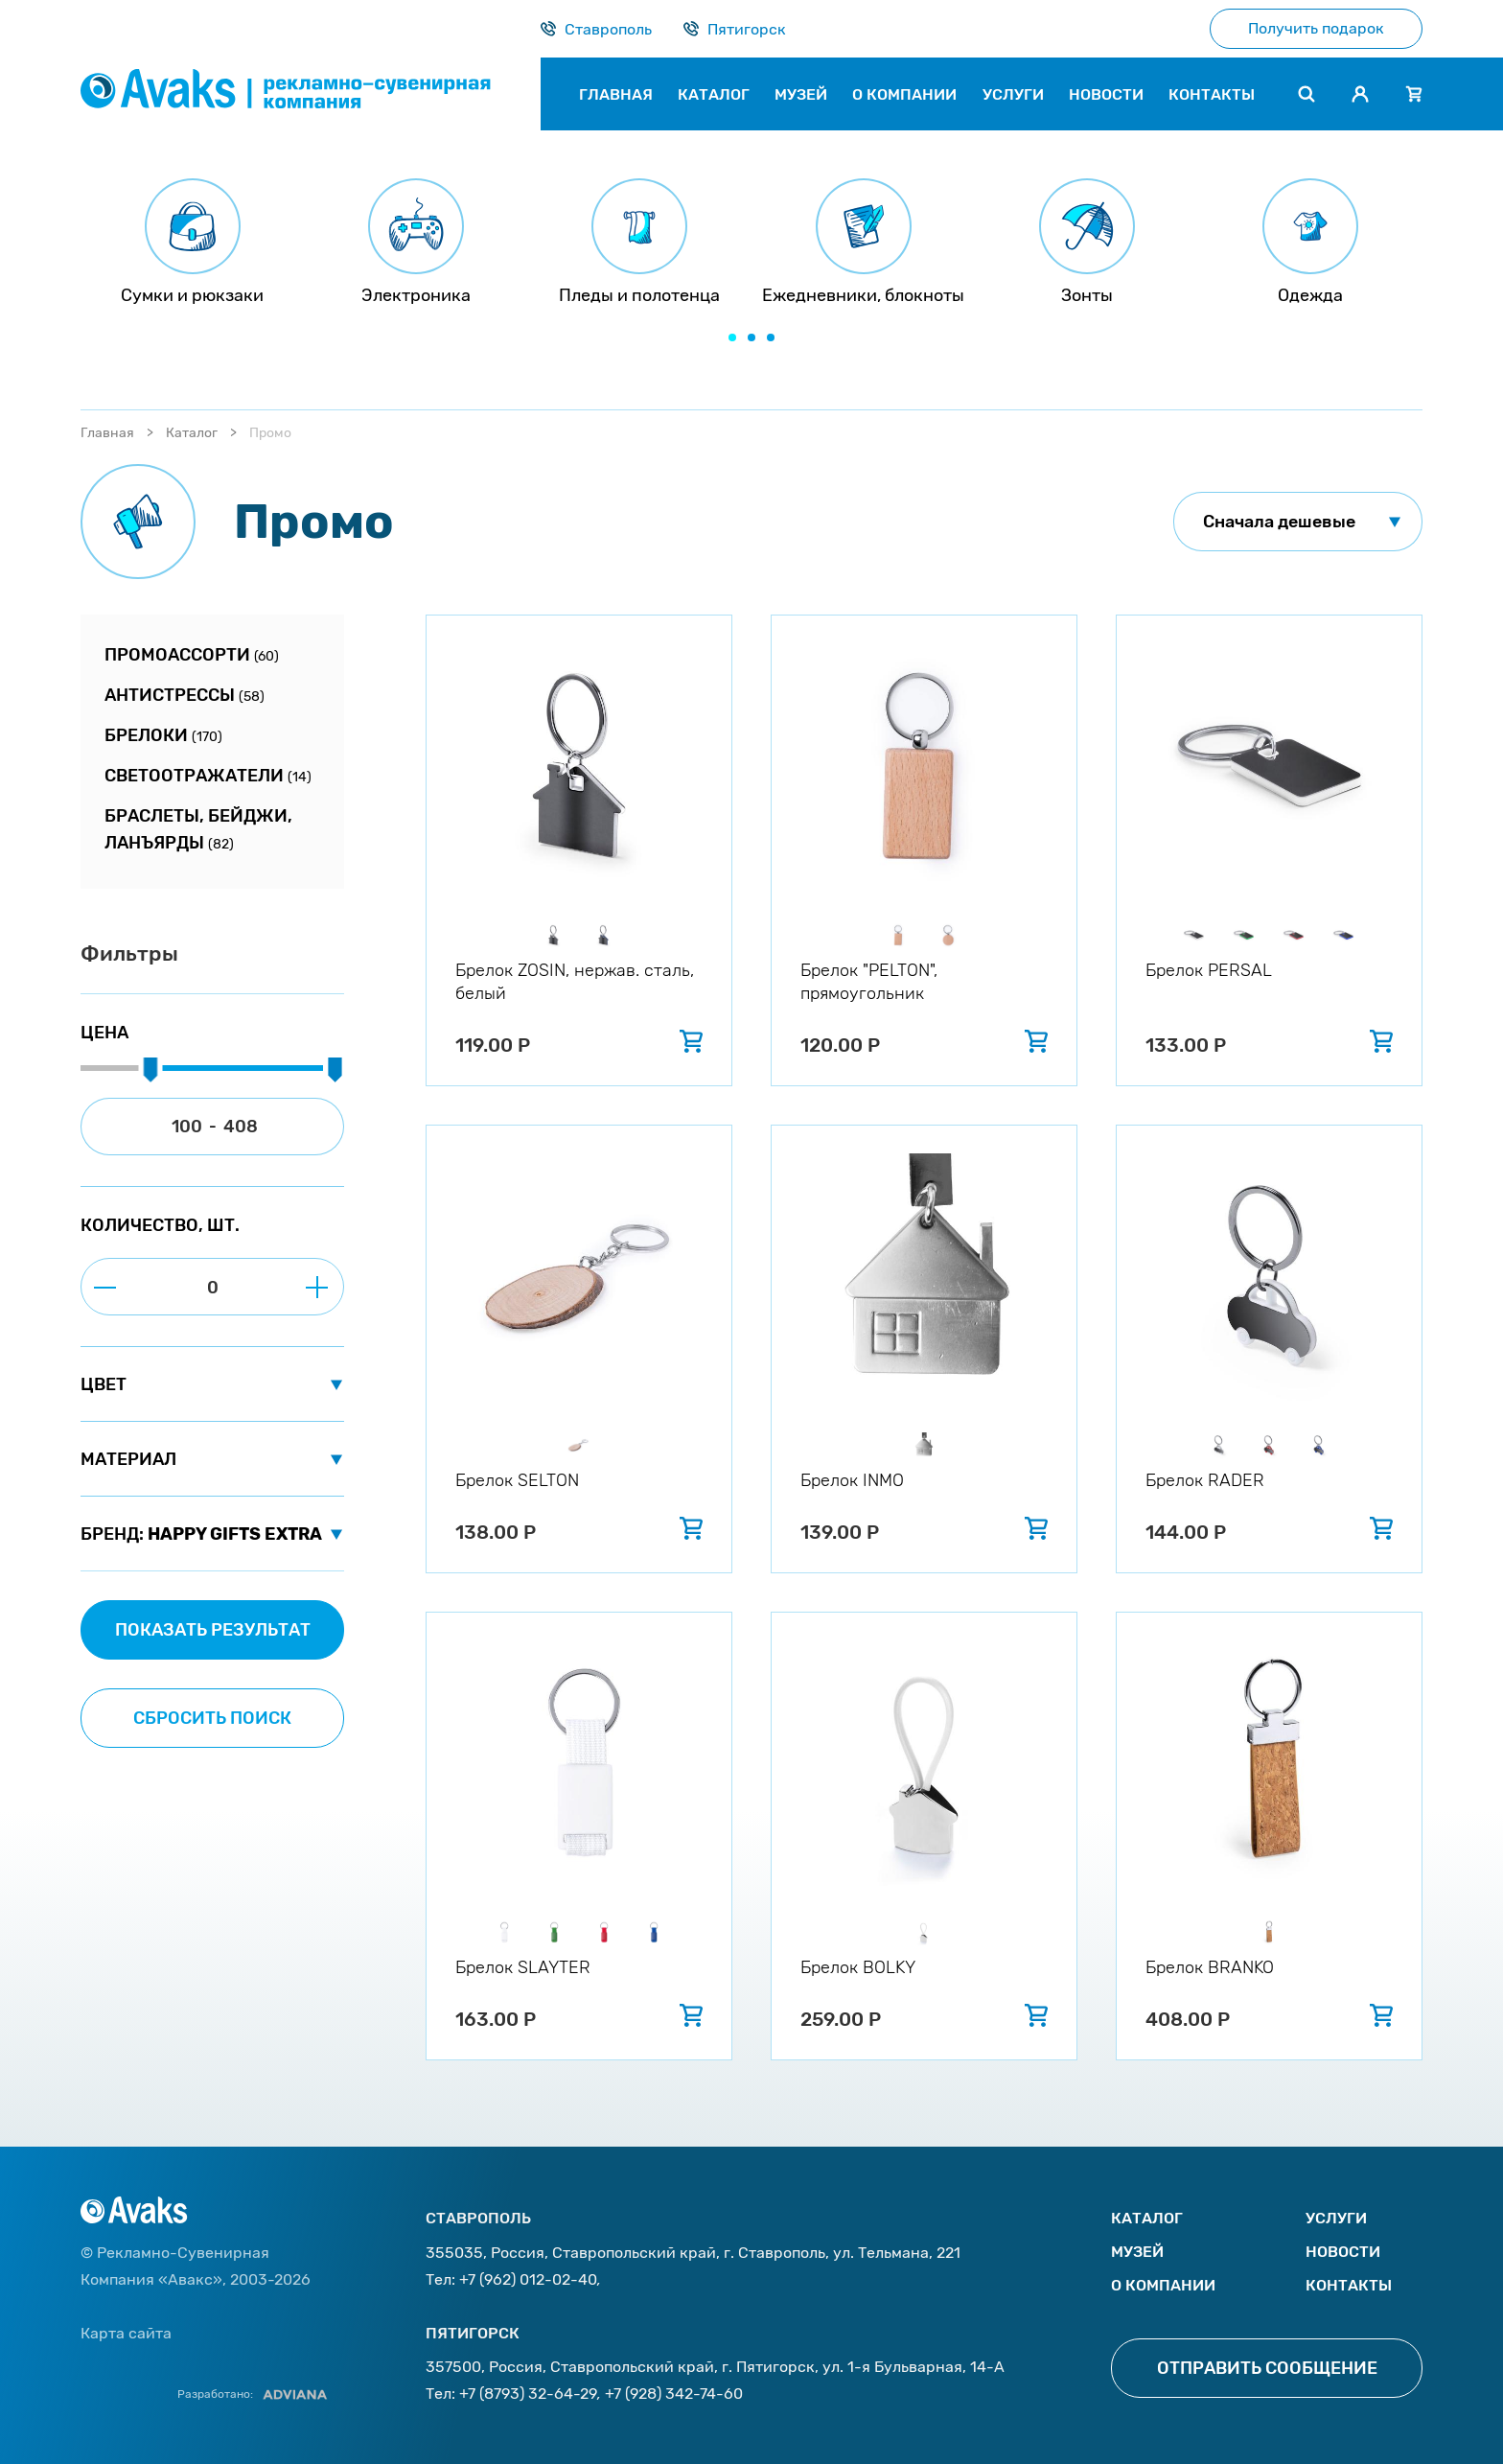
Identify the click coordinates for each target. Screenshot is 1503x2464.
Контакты (1349, 2285)
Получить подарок (1316, 28)
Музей (1137, 2252)
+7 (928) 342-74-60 (674, 2393)
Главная (107, 433)
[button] (732, 337)
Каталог (192, 433)
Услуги (1336, 2218)
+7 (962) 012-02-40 (528, 2279)
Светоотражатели (208, 775)
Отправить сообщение (1267, 2368)
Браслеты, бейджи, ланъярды (198, 829)
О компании (1163, 2285)
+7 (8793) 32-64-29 (528, 2393)
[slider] (150, 1071)
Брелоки (163, 735)
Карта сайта (126, 2333)
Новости (1343, 2252)
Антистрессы (184, 695)
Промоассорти (191, 654)
